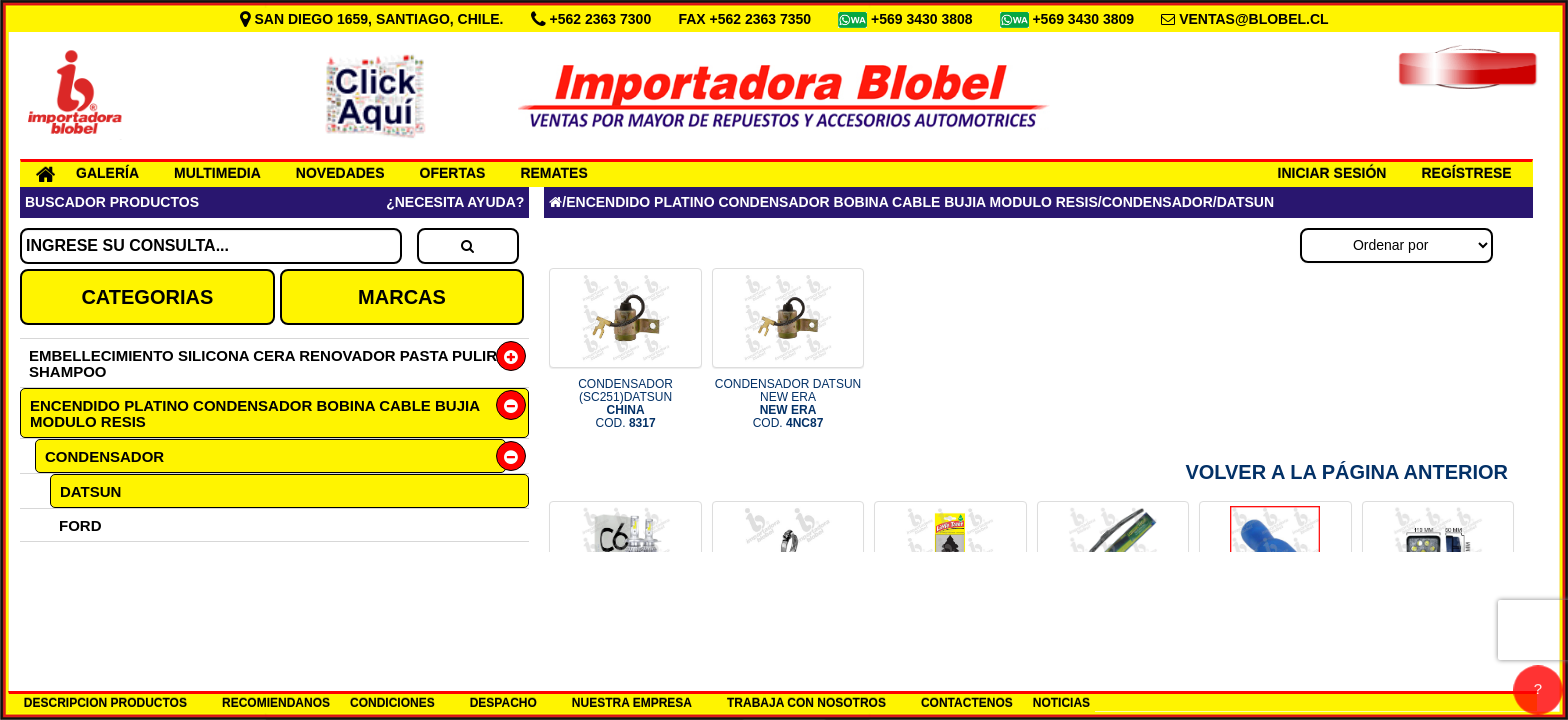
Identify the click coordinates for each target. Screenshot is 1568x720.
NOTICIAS (1061, 703)
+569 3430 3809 (1085, 19)
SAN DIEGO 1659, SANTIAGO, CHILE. (374, 19)
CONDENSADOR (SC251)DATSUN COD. (625, 404)
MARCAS (402, 297)
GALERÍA (107, 173)
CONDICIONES (392, 703)
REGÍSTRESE (1466, 173)
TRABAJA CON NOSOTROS (806, 703)
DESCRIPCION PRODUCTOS (105, 703)
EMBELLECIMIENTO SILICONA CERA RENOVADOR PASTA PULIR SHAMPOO (263, 363)
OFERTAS (453, 173)
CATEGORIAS (147, 297)
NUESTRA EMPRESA (632, 703)
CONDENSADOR (104, 456)
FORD (80, 525)
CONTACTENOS (967, 703)
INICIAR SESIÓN (1332, 173)
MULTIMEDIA (217, 173)
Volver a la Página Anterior (1346, 472)
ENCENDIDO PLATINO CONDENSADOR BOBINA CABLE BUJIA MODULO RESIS (255, 413)
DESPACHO (503, 703)
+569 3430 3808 (924, 19)
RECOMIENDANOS (276, 703)
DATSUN (90, 491)
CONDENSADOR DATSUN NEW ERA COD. (788, 404)
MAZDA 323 (100, 591)
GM (71, 558)
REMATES (553, 173)
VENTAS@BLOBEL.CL (1254, 19)
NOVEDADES (340, 173)
